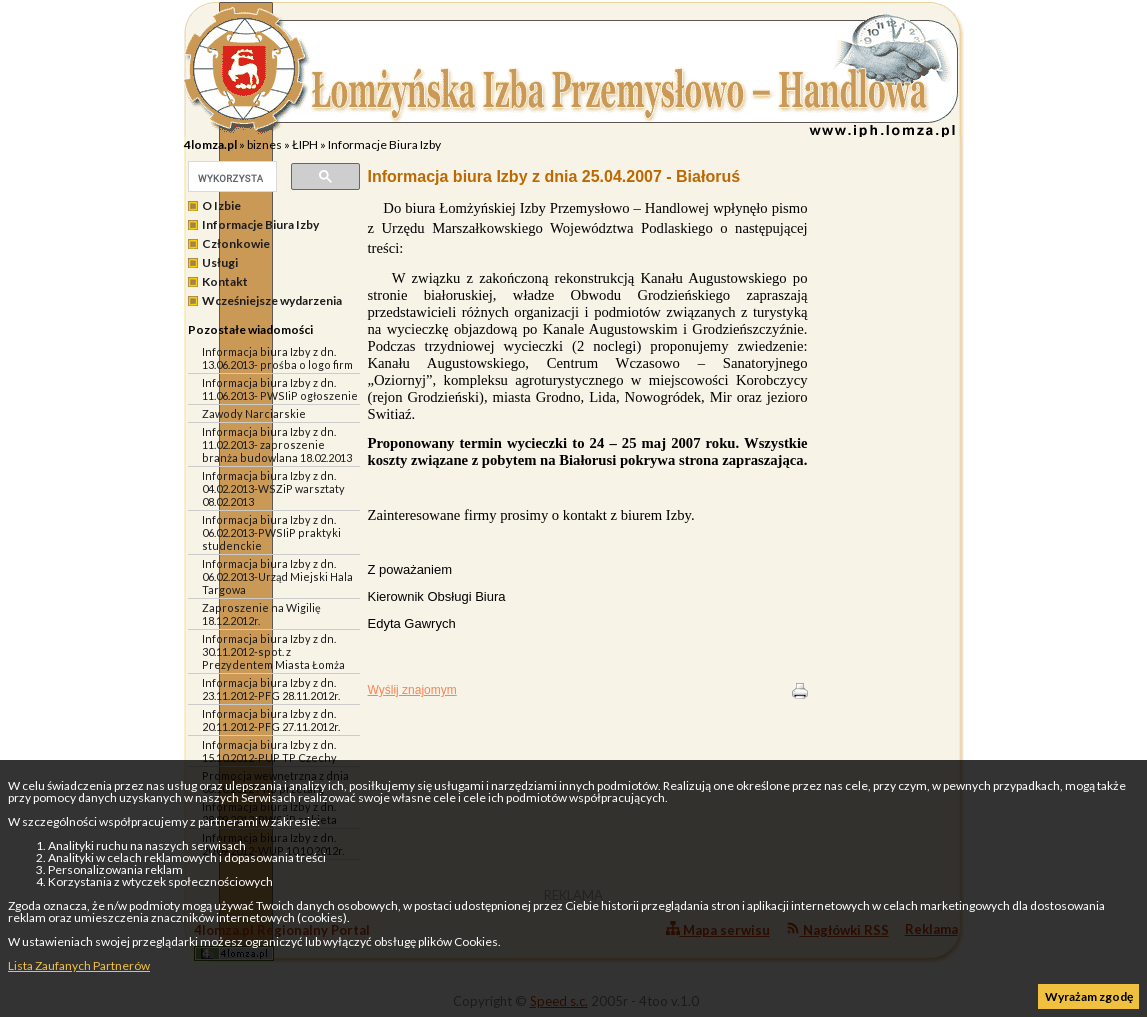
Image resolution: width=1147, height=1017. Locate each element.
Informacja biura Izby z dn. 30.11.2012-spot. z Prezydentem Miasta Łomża (273, 651)
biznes (264, 144)
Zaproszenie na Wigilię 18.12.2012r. (261, 614)
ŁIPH (305, 144)
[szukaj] (230, 178)
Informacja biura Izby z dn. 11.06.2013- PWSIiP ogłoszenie (280, 389)
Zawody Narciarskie (254, 413)
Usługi (220, 262)
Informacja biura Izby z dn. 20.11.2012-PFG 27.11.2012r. (271, 720)
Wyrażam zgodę (1089, 996)
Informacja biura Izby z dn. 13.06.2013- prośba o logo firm (277, 358)
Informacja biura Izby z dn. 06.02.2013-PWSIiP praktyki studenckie (271, 532)
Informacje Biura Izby (384, 144)
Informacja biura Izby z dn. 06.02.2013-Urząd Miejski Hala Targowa (277, 576)
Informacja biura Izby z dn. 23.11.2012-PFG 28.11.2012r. (271, 689)
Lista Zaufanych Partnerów (79, 965)
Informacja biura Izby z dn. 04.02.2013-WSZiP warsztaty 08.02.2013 (273, 488)
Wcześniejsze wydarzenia (272, 300)
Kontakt (225, 281)
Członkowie (236, 243)
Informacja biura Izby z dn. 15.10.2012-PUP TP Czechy (269, 751)
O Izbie (221, 205)
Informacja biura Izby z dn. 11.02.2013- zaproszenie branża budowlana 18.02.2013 (277, 444)
